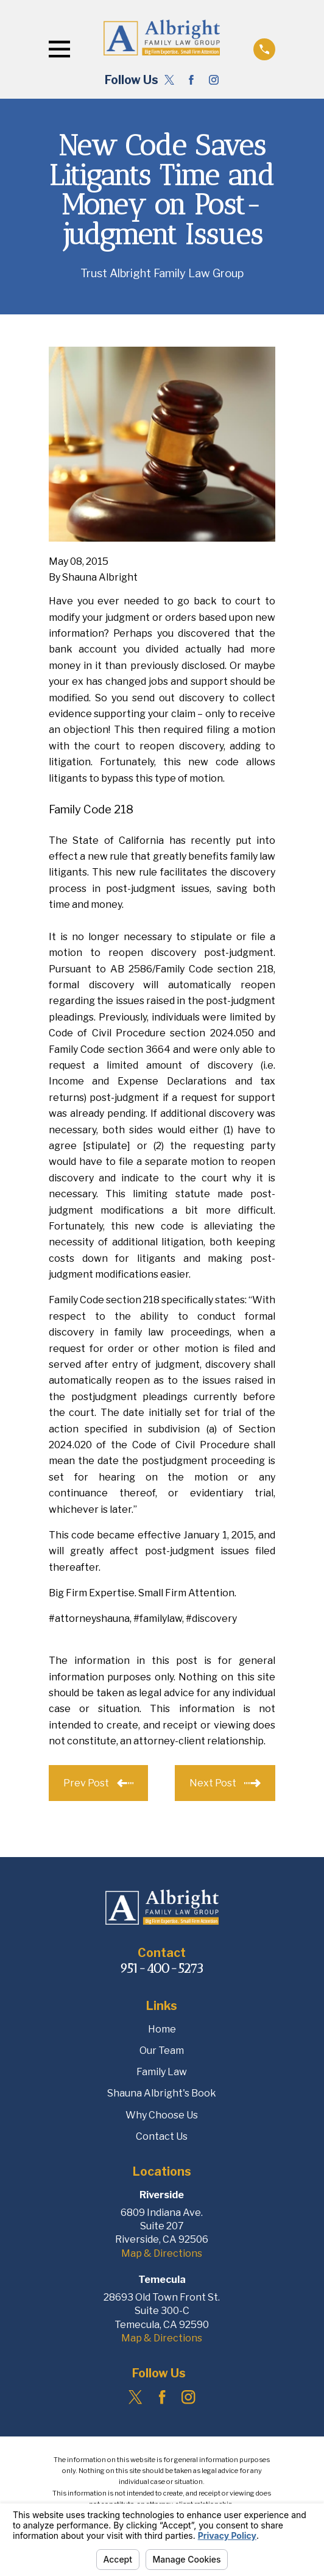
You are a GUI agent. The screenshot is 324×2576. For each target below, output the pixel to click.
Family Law (161, 2072)
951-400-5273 (161, 1968)
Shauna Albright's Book (161, 2093)
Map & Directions (161, 2253)
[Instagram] (214, 80)
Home (162, 2029)
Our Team (161, 2050)
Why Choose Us (161, 2115)
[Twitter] (169, 80)
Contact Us (162, 2136)
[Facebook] (191, 80)
